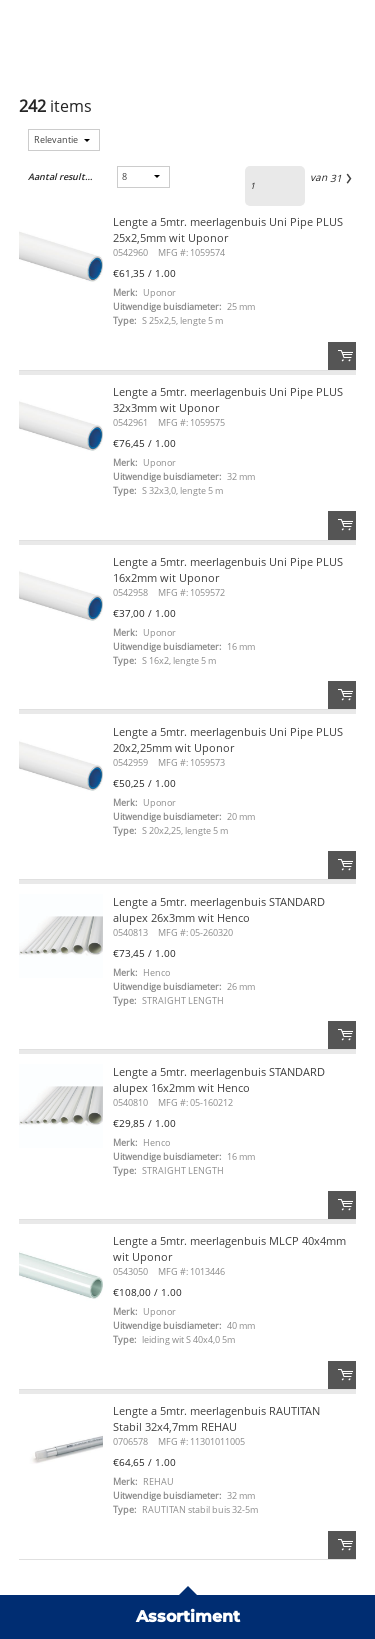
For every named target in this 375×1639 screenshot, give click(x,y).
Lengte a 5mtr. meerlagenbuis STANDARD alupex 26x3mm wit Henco (219, 909)
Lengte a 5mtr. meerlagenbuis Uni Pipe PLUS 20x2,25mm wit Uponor (228, 739)
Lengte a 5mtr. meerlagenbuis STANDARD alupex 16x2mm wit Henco (219, 1079)
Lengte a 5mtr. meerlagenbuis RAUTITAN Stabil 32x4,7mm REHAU (216, 1418)
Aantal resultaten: (60, 176)
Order (342, 356)
